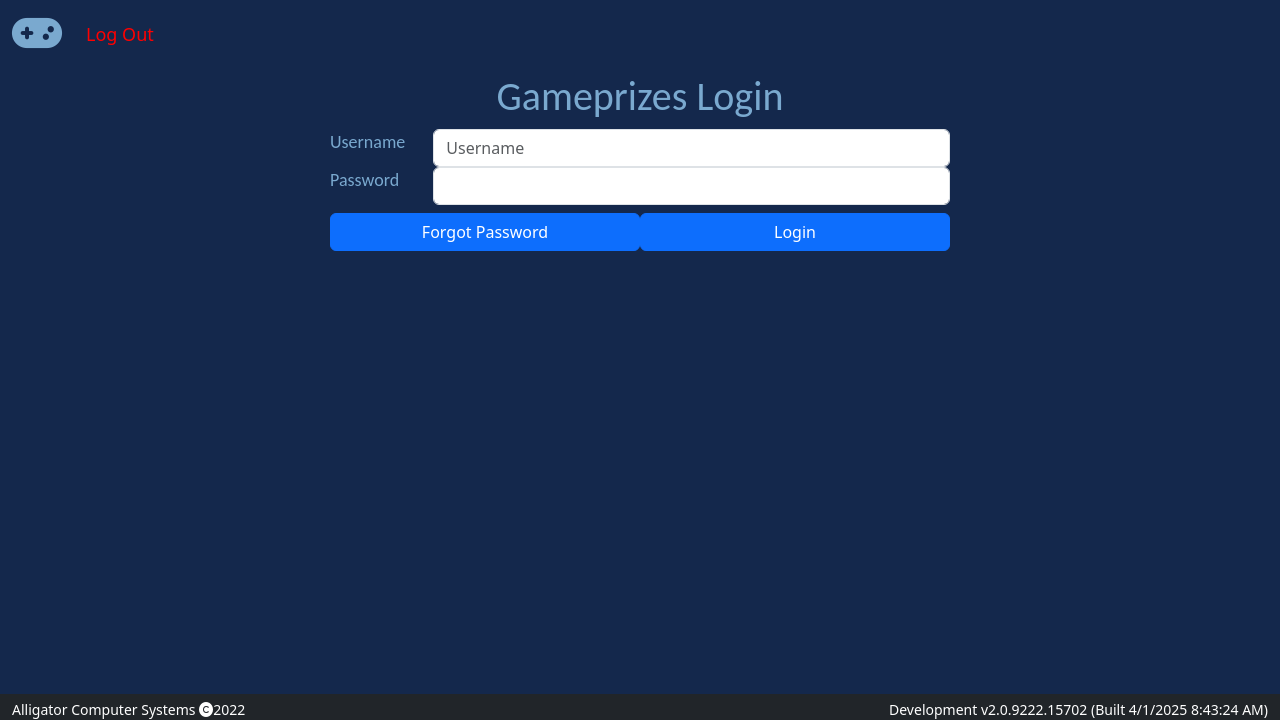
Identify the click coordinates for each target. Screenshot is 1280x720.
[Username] (691, 148)
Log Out (120, 34)
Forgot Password (485, 232)
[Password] (691, 186)
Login (795, 232)
